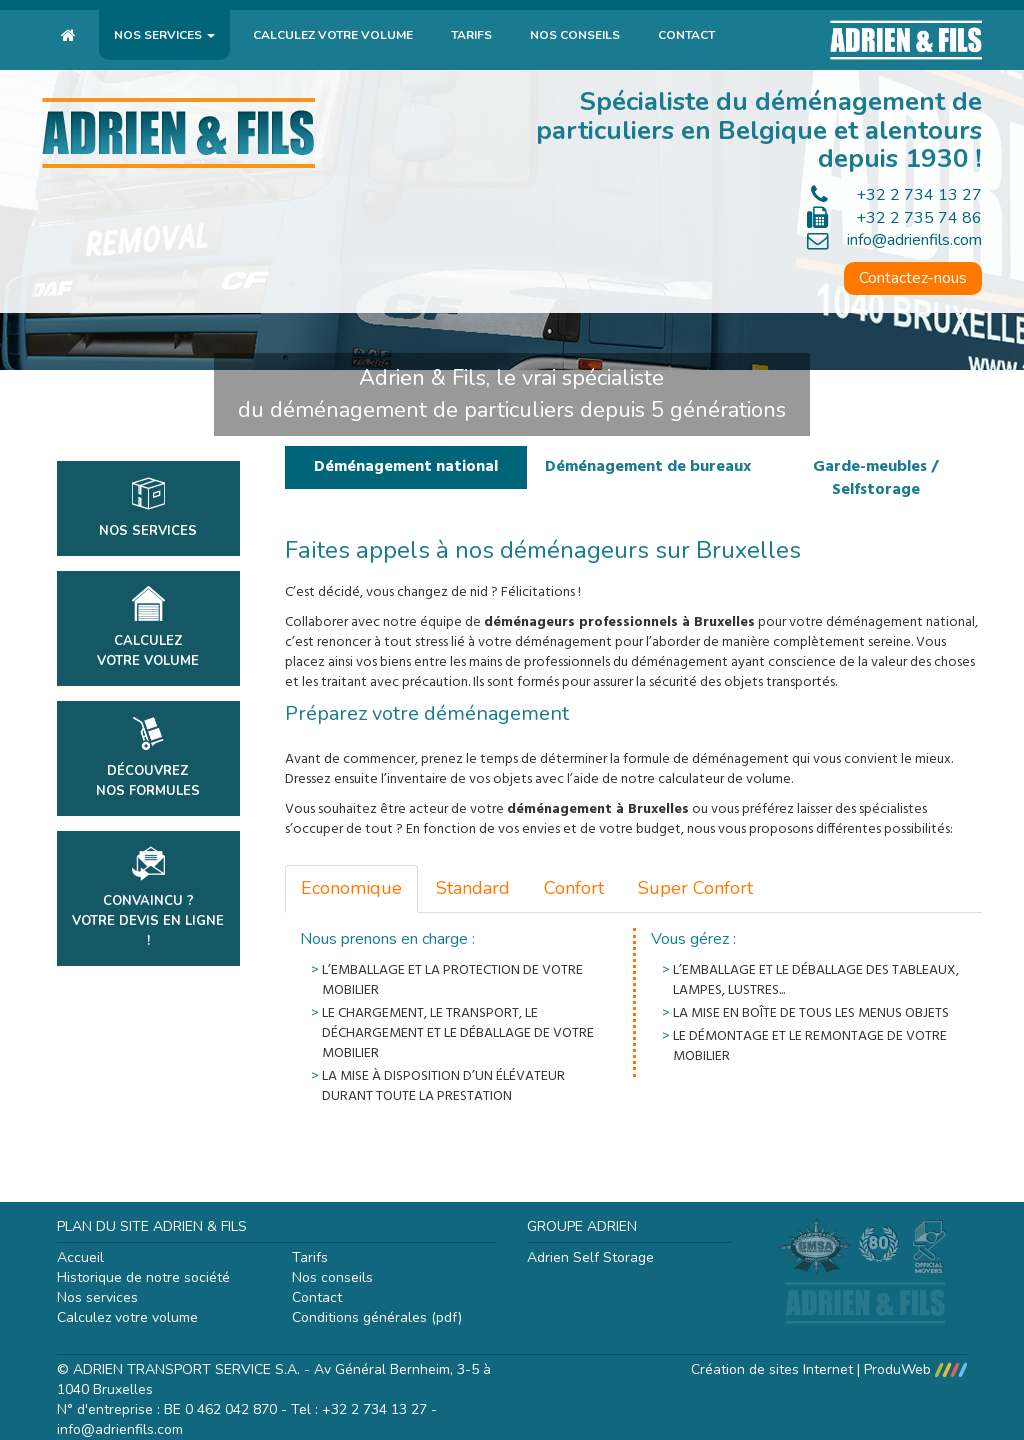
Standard (473, 888)
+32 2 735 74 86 (919, 218)
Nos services (164, 35)
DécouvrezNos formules (148, 758)
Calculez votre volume (333, 35)
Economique (351, 888)
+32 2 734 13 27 (919, 195)
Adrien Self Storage (590, 1257)
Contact (686, 35)
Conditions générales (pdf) (377, 1317)
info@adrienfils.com (914, 240)
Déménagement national (406, 467)
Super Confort (695, 888)
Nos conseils (575, 35)
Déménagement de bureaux (648, 467)
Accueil (80, 1257)
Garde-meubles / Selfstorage (875, 478)
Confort (574, 888)
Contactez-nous (913, 278)
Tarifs (471, 35)
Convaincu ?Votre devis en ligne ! (148, 898)
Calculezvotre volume (148, 628)
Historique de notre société (143, 1277)
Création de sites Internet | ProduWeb (829, 1369)
